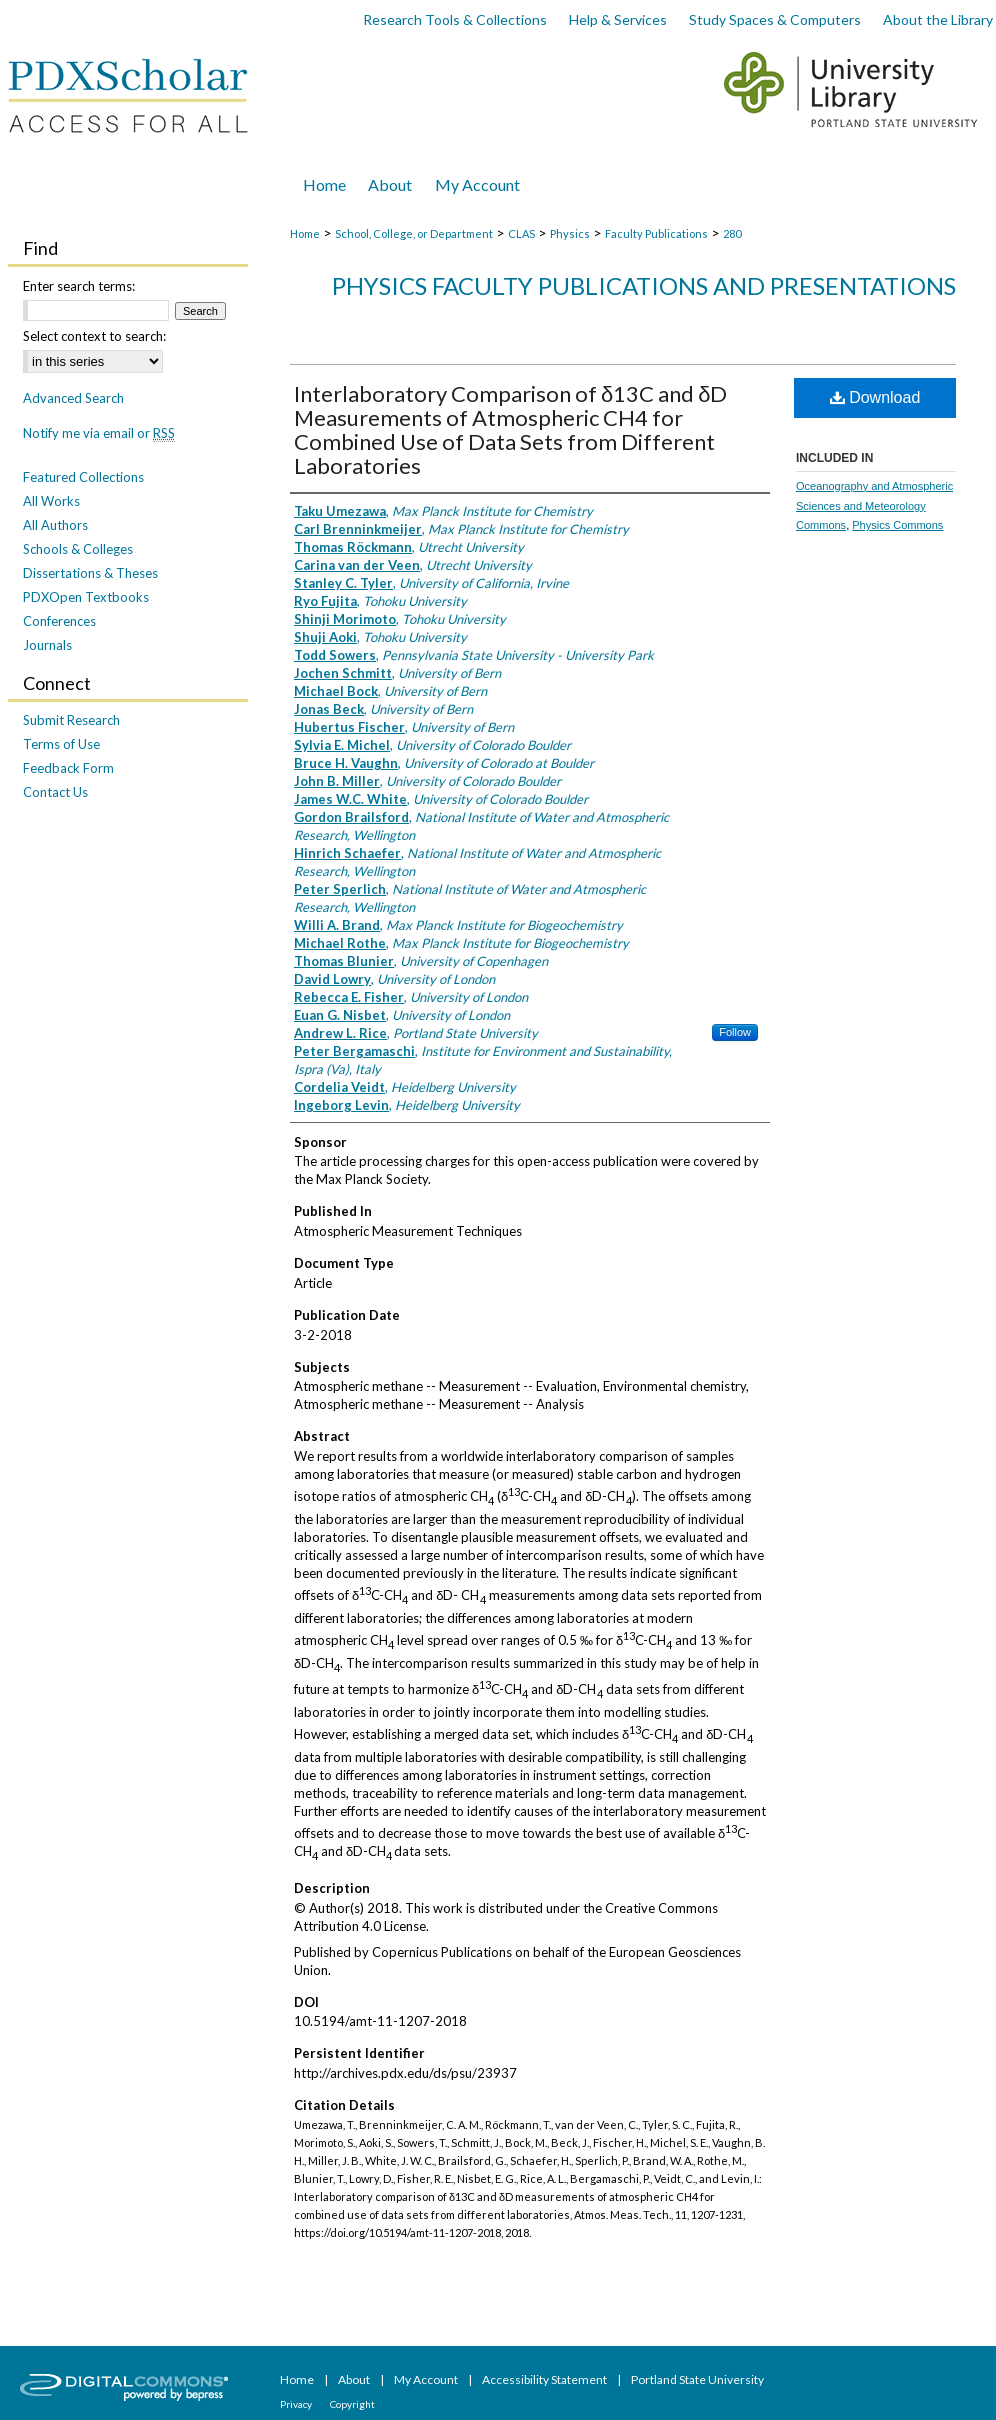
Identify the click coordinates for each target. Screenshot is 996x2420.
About (355, 2379)
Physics (570, 233)
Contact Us (55, 792)
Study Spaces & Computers (775, 19)
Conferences (59, 621)
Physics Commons (897, 525)
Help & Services (618, 19)
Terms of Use (61, 744)
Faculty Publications (656, 233)
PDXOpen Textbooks (86, 597)
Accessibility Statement (545, 2379)
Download (875, 397)
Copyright (352, 2404)
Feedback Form (68, 768)
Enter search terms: (79, 286)
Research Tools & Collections (455, 19)
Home (305, 233)
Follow (735, 1032)
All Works (51, 501)
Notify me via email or (99, 433)
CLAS (521, 233)
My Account (427, 2379)
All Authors (55, 525)
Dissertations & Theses (90, 573)
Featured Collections (83, 477)
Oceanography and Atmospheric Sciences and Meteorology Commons (874, 506)
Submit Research (71, 720)
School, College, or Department (414, 233)
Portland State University (697, 2379)
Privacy (297, 2404)
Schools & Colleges (78, 549)
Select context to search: (94, 336)
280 (732, 233)
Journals (47, 645)
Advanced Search (73, 398)
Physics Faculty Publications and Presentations (644, 285)
